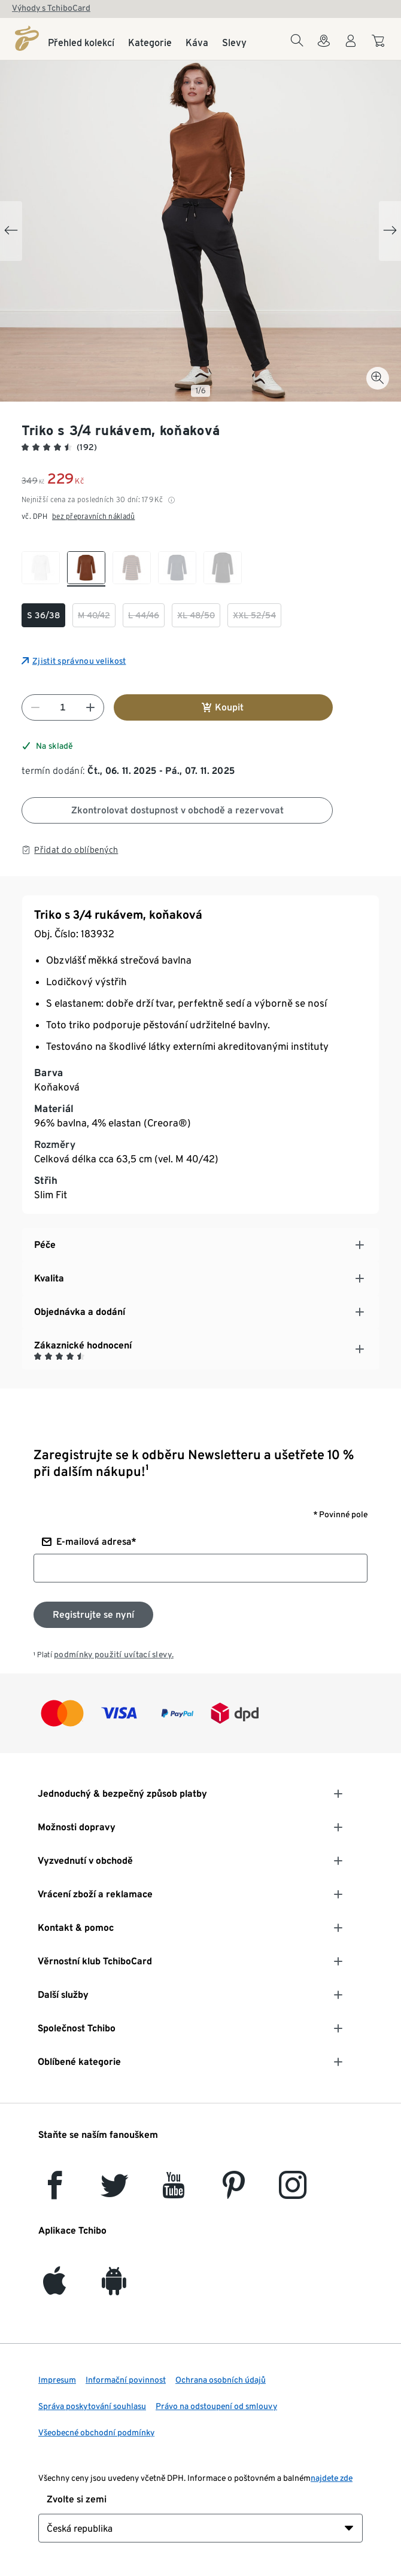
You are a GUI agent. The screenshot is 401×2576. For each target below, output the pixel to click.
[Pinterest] (233, 2192)
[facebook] (54, 2192)
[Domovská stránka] (27, 38)
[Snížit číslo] (35, 707)
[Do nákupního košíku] (379, 47)
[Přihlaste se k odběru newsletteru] (93, 1615)
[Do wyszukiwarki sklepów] (324, 48)
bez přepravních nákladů (93, 516)
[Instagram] (293, 2192)
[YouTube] (174, 2192)
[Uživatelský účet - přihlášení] (351, 48)
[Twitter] (114, 2192)
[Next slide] (390, 231)
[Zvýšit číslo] (90, 707)
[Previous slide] (11, 231)
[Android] (114, 2288)
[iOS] (54, 2288)
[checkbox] (41, 568)
